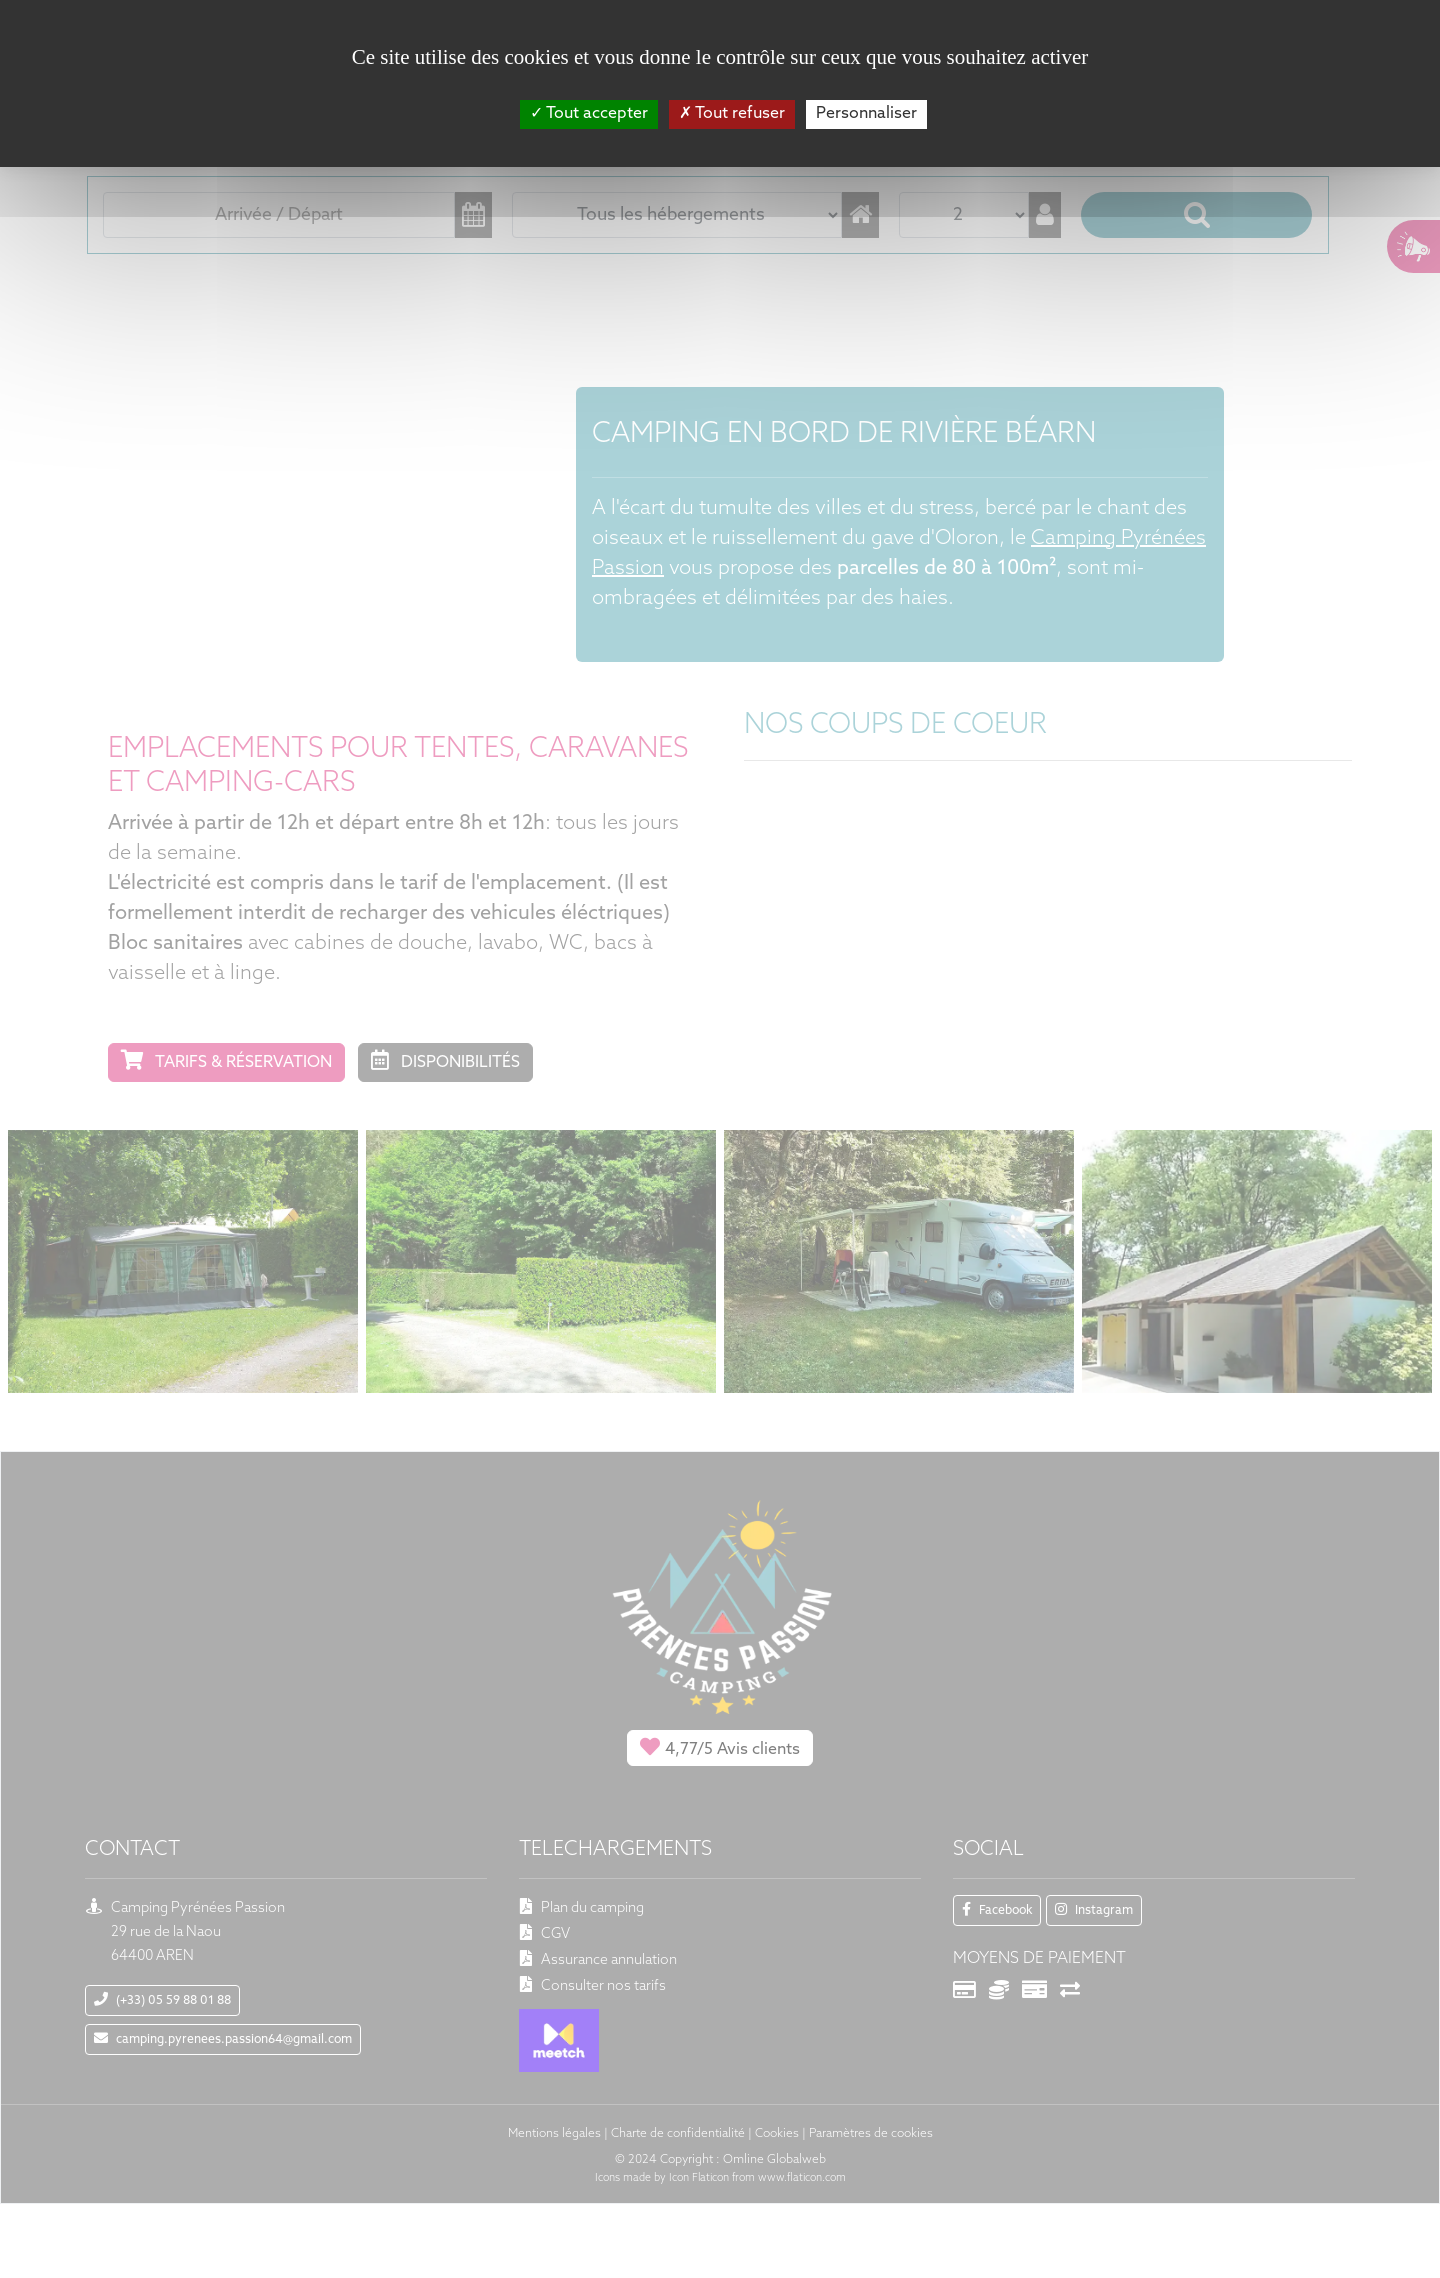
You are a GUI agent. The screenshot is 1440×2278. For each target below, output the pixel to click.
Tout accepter (589, 114)
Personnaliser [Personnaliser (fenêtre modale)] (866, 114)
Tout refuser (732, 114)
